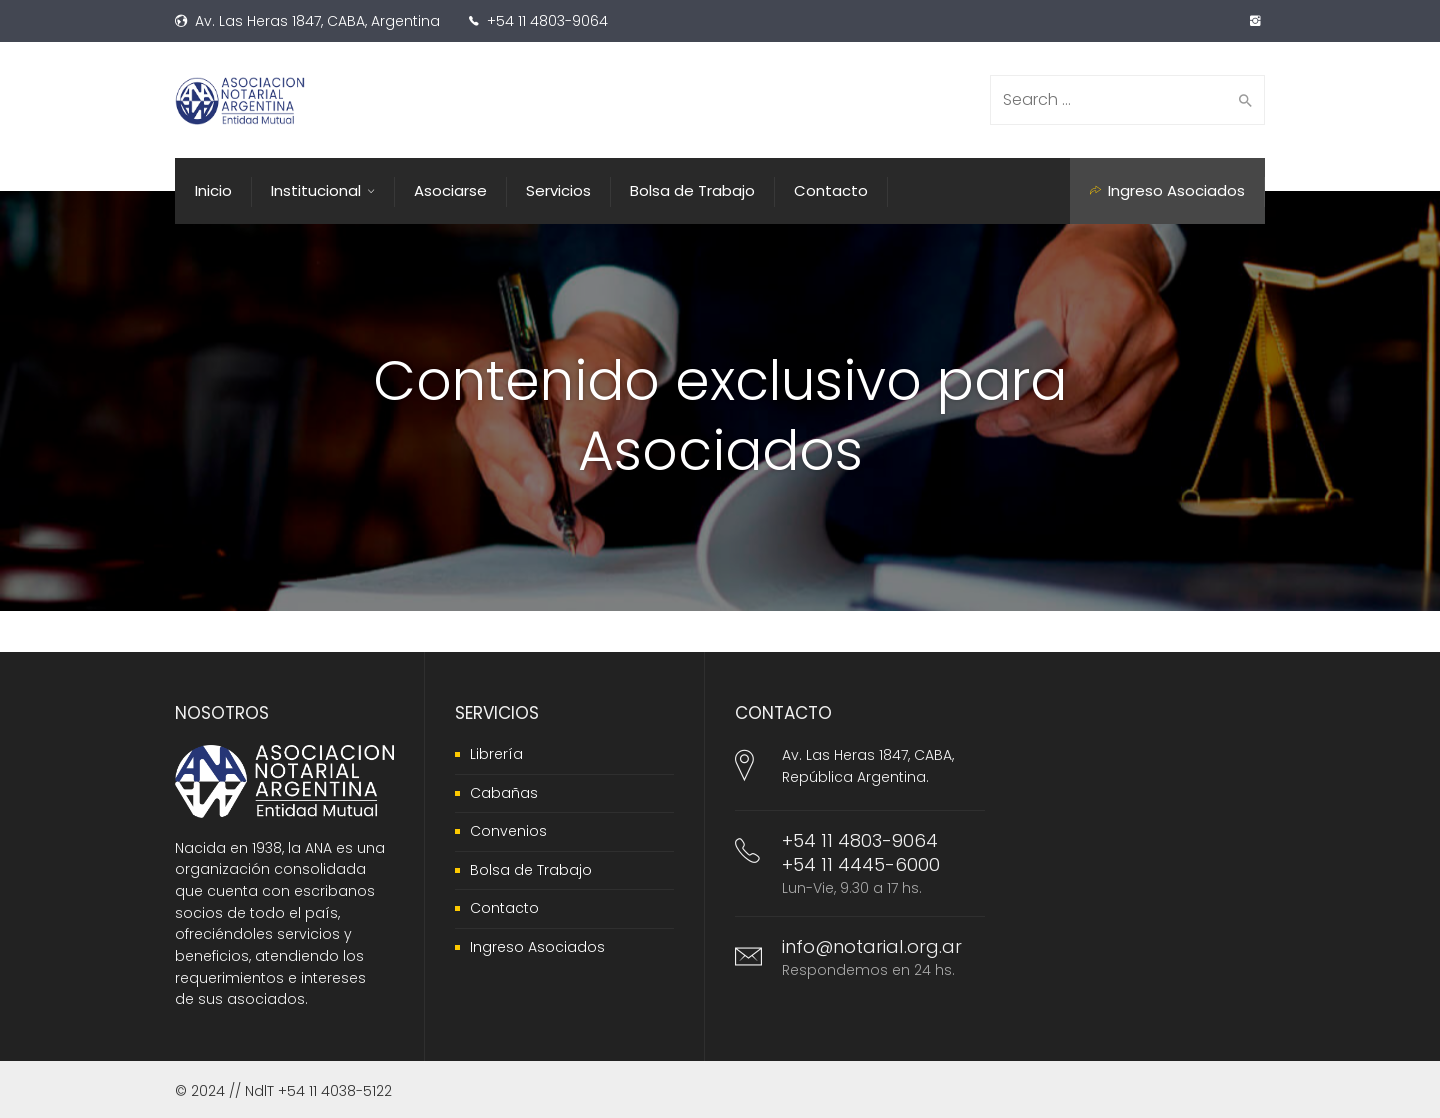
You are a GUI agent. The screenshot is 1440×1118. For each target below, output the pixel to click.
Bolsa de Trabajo (531, 870)
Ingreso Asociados (537, 947)
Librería (496, 754)
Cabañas (504, 793)
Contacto (504, 908)
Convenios (508, 831)
